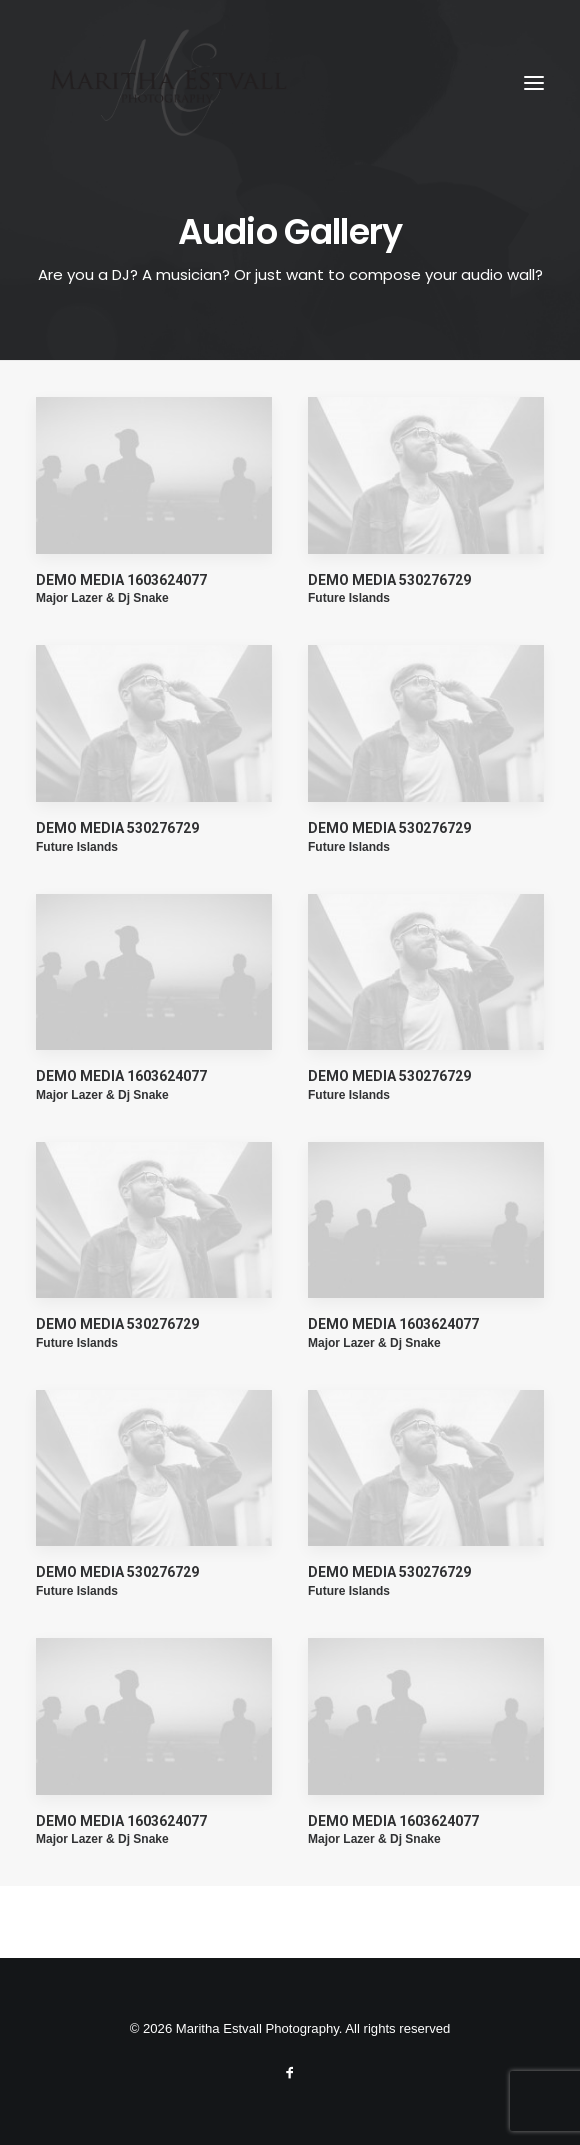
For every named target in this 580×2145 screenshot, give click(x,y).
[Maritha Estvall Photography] (167, 83)
